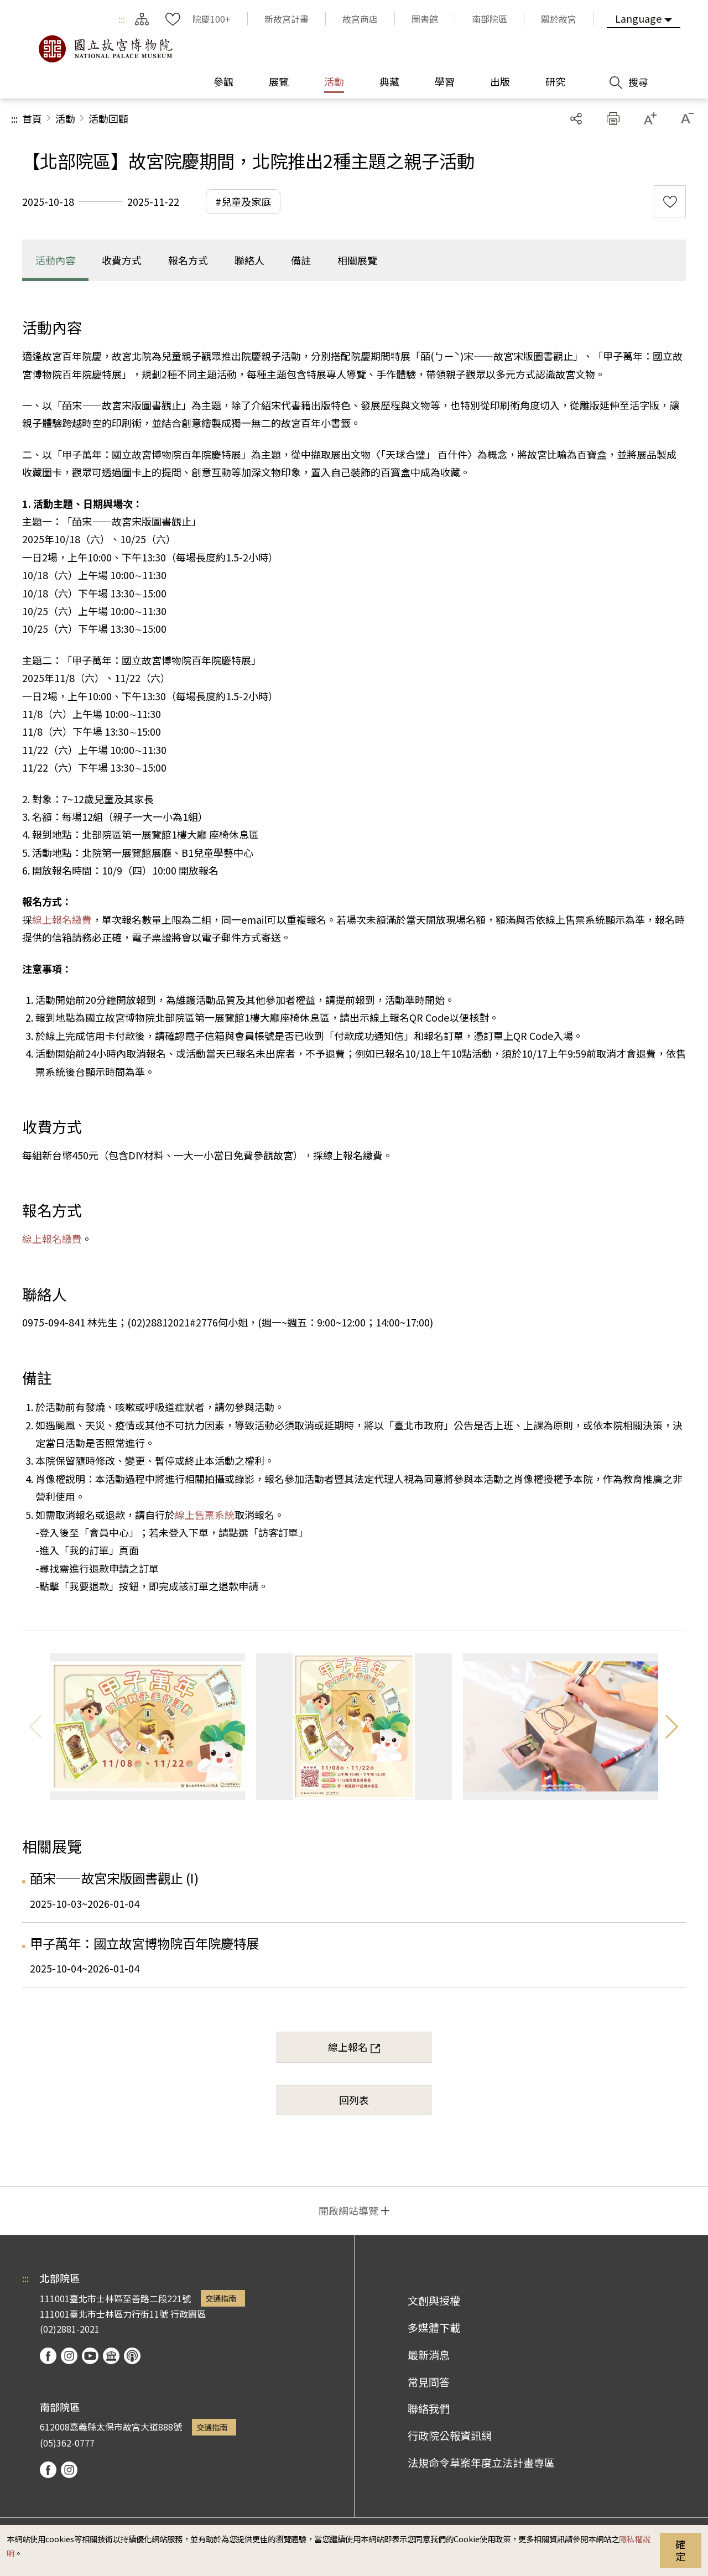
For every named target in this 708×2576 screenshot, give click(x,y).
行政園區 (188, 2313)
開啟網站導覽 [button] (348, 2210)
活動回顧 (108, 118)
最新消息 (429, 2354)
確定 (680, 2550)
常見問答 (429, 2382)
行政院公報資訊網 (450, 2435)
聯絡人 (249, 260)
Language (638, 18)
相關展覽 (357, 260)
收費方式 (122, 260)
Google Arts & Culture (111, 2356)
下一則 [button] (672, 1726)
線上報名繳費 (62, 919)
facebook (48, 2356)
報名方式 (188, 260)
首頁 (32, 118)
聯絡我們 (429, 2408)
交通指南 (220, 2298)
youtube (90, 2356)
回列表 (354, 2100)
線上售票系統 (205, 1514)
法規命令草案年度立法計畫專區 (481, 2462)
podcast (132, 2356)
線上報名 (348, 2046)
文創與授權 (434, 2300)
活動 (65, 118)
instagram (69, 2356)
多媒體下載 (434, 2327)
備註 (301, 260)
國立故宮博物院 (105, 48)
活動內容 (55, 260)
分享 (576, 118)
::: (121, 19)
